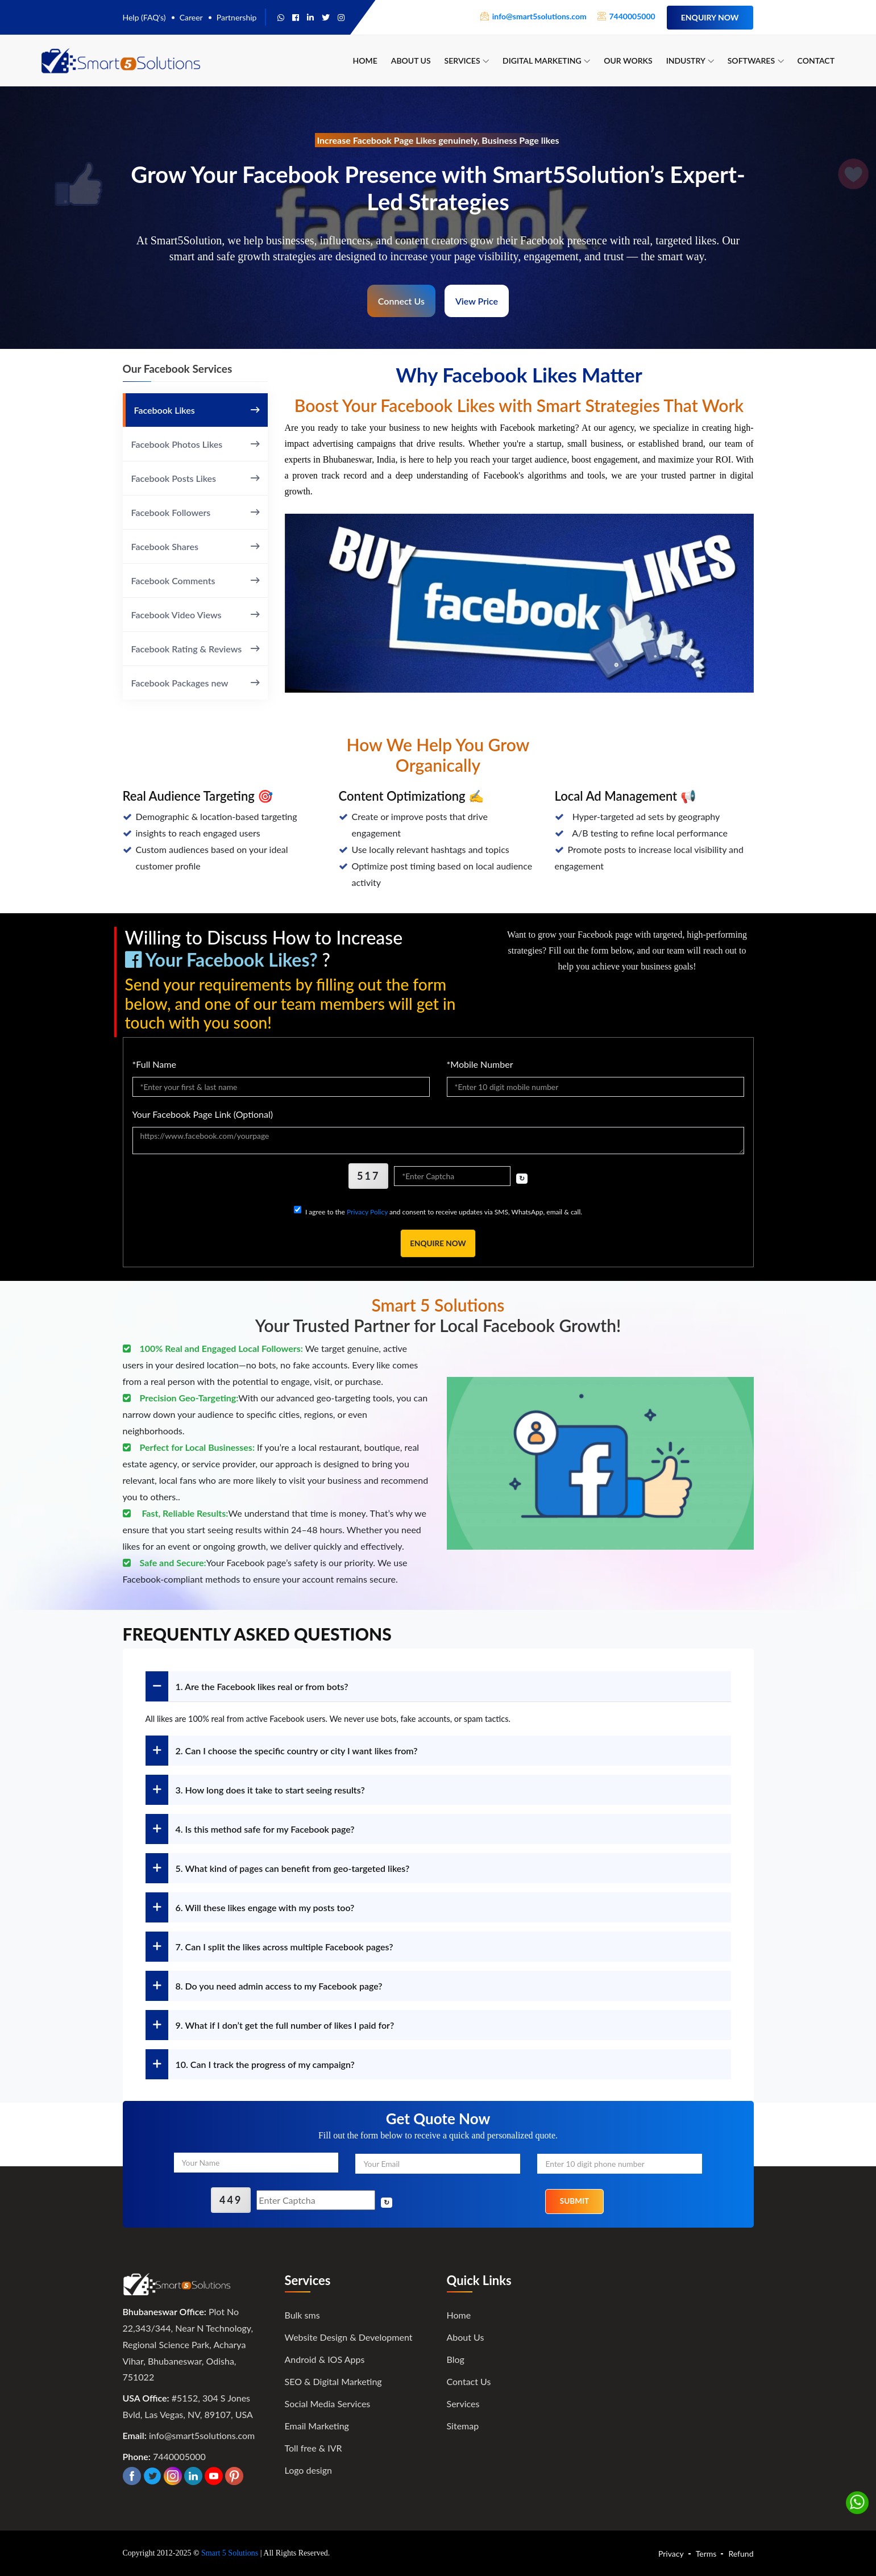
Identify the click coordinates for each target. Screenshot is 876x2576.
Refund (740, 2553)
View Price (476, 301)
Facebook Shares (195, 546)
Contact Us (469, 2380)
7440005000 (179, 2455)
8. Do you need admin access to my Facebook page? (264, 1986)
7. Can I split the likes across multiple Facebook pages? (269, 1947)
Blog (455, 2358)
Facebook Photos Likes (195, 443)
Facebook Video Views (195, 614)
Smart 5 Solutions (229, 2553)
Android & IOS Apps (325, 2358)
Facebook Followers (195, 512)
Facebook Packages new (195, 682)
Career (191, 17)
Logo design (308, 2469)
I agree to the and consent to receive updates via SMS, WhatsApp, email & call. (443, 1212)
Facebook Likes (196, 409)
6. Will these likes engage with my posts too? (250, 1908)
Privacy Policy (367, 1212)
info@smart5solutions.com (202, 2434)
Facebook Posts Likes (195, 477)
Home (365, 60)
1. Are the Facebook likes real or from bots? (247, 1687)
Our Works (628, 60)
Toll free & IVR (313, 2447)
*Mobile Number (480, 1064)
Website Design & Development (349, 2336)
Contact (816, 60)
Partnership (237, 17)
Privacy (671, 2553)
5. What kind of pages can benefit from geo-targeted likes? (278, 1869)
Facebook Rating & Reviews (195, 648)
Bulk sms (302, 2314)
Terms (706, 2553)
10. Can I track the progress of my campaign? (250, 2065)
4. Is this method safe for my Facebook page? (250, 1830)
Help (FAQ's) (144, 17)
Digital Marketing (546, 60)
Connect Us (401, 301)
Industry (690, 60)
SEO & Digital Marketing (333, 2380)
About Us (411, 60)
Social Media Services (328, 2403)
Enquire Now (438, 1244)
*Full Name (154, 1064)
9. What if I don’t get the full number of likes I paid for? (270, 2026)
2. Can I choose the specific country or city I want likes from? (282, 1751)
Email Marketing (317, 2425)
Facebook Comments (195, 580)
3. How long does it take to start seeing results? (255, 1790)
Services (467, 60)
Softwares (756, 60)
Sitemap (463, 2425)
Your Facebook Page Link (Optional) (202, 1114)
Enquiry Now (710, 17)
